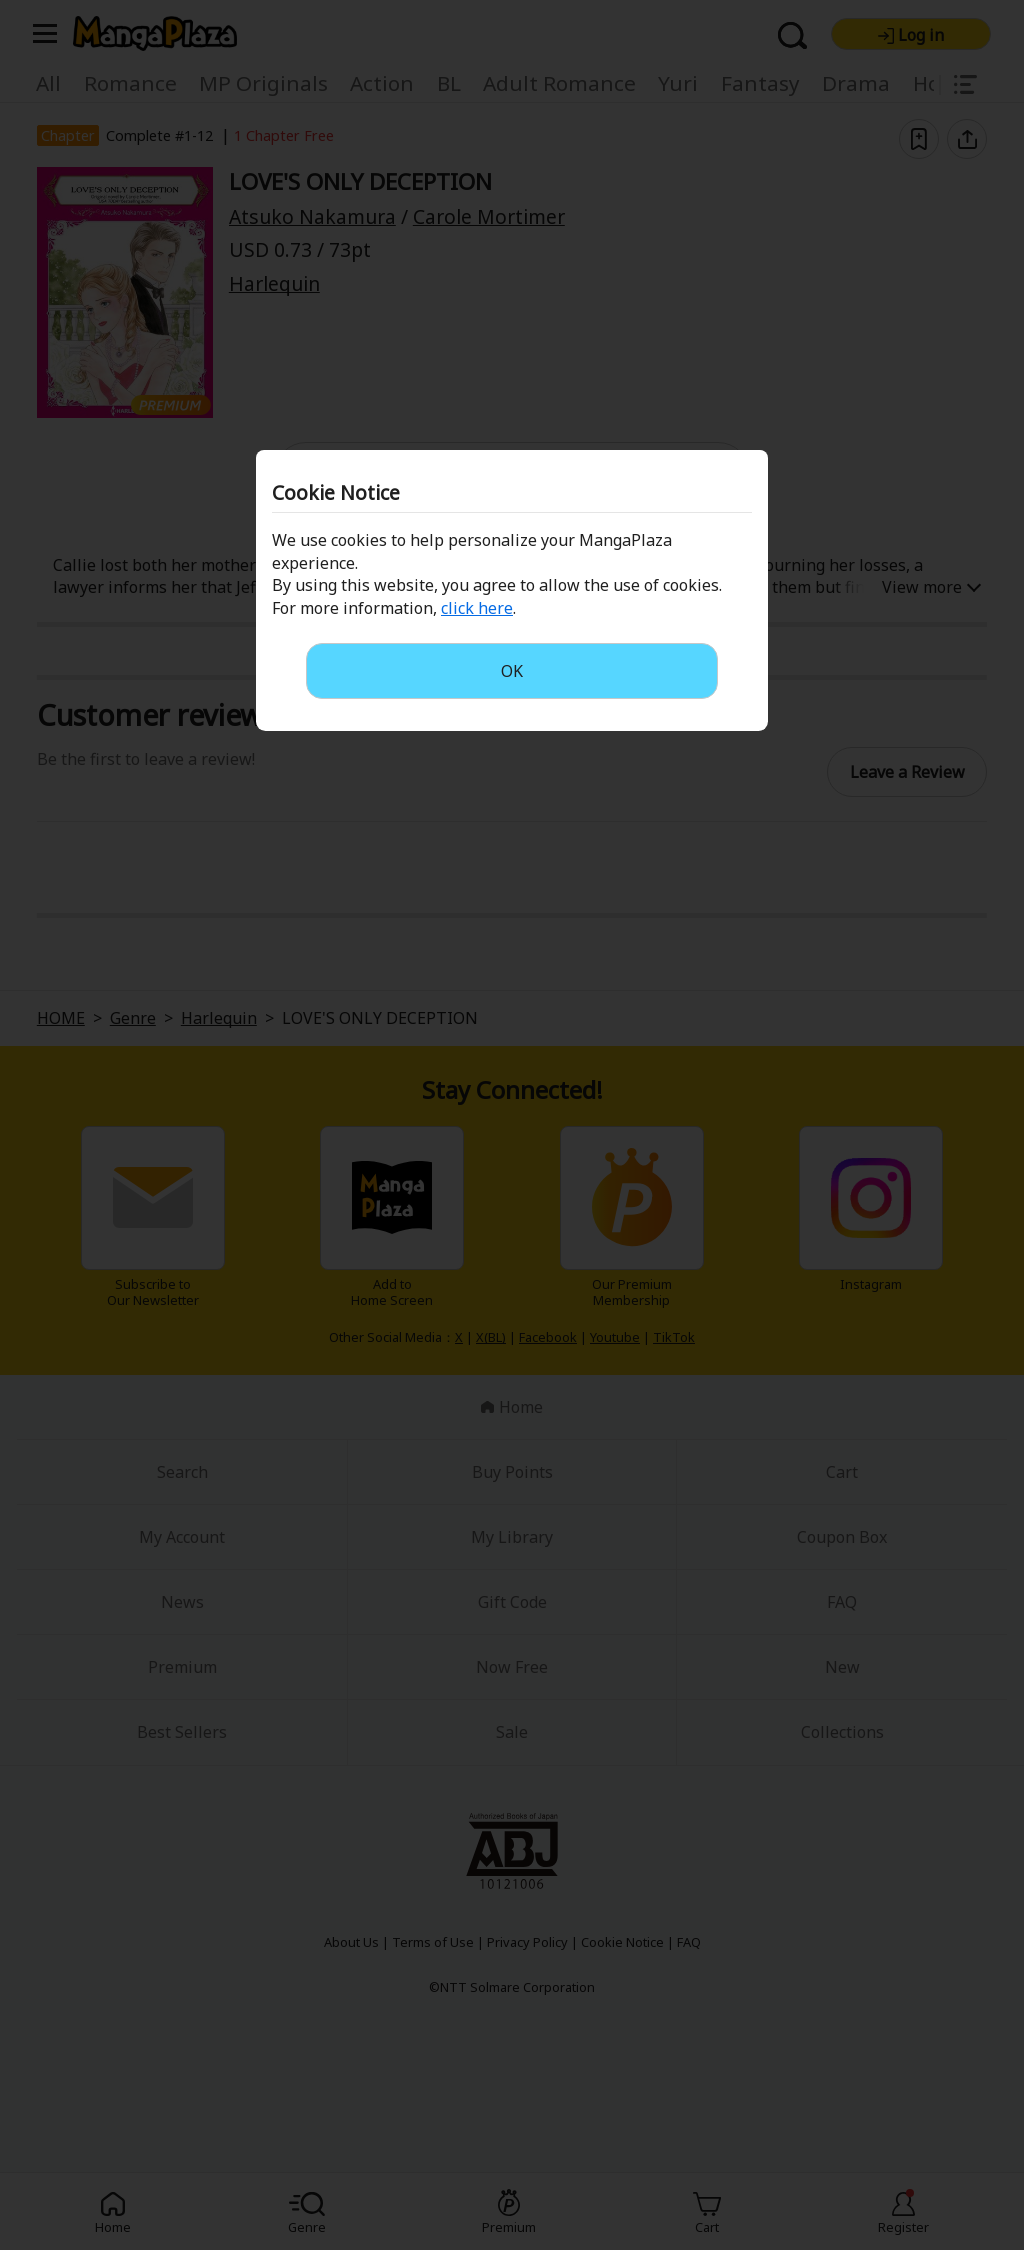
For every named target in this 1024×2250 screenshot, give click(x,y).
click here (477, 608)
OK (512, 671)
